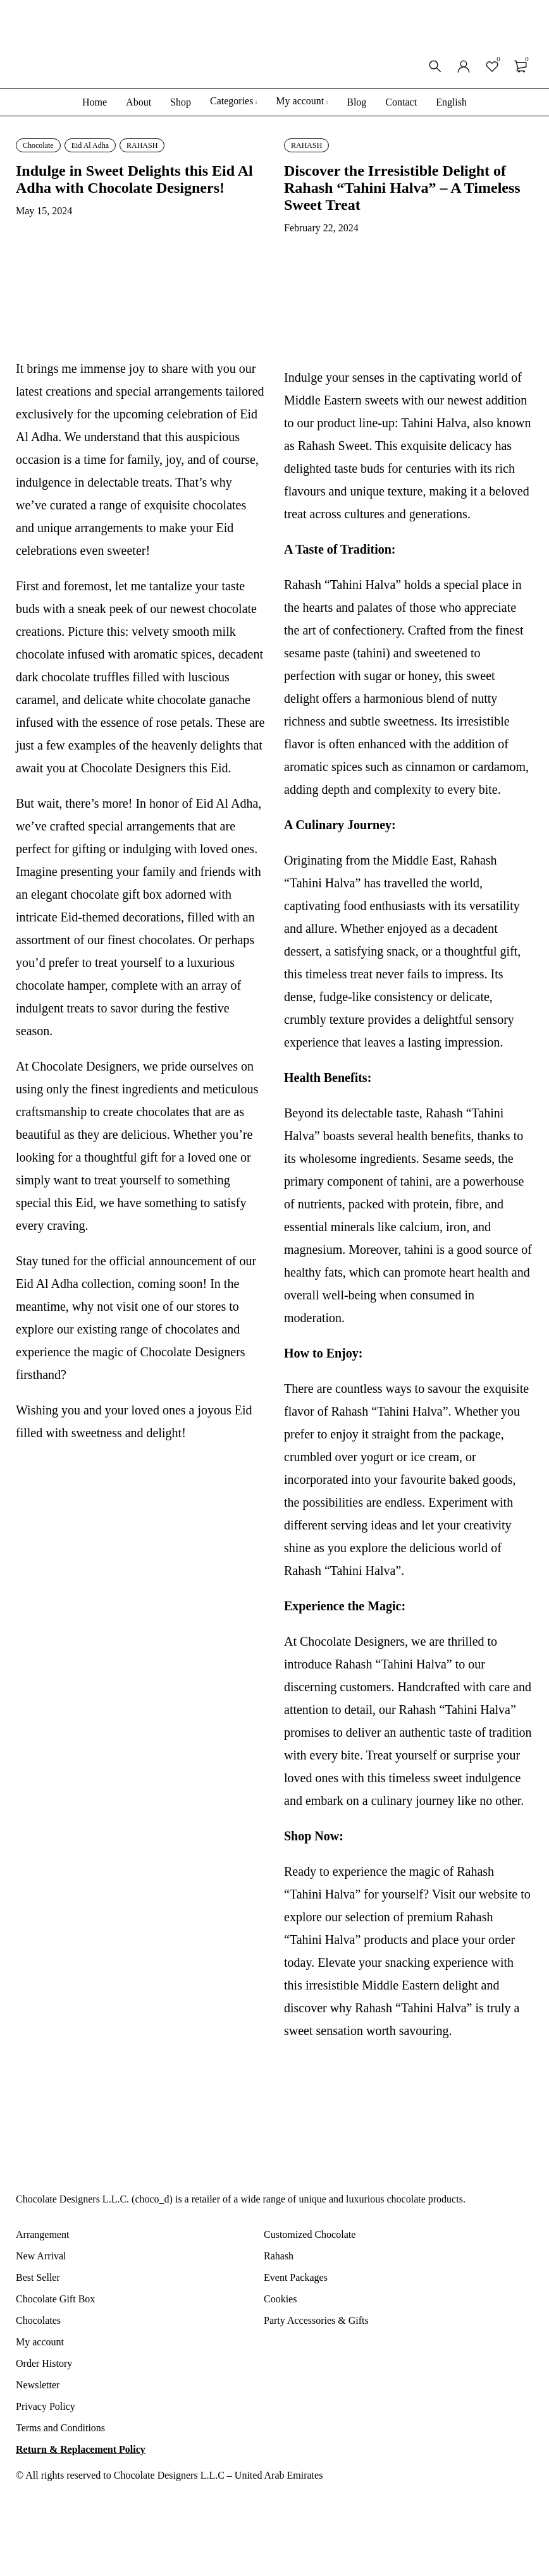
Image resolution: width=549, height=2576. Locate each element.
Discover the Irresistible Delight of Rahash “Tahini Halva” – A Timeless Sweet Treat (402, 187)
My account (40, 2341)
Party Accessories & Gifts (316, 2320)
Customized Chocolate (309, 2234)
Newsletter (37, 2384)
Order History (44, 2363)
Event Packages (296, 2277)
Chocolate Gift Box (55, 2298)
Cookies (280, 2298)
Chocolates (38, 2320)
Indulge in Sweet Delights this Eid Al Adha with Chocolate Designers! (134, 179)
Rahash (278, 2256)
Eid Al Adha (90, 145)
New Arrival (41, 2256)
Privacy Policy (45, 2406)
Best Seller (38, 2277)
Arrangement (42, 2234)
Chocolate (38, 145)
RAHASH (141, 145)
